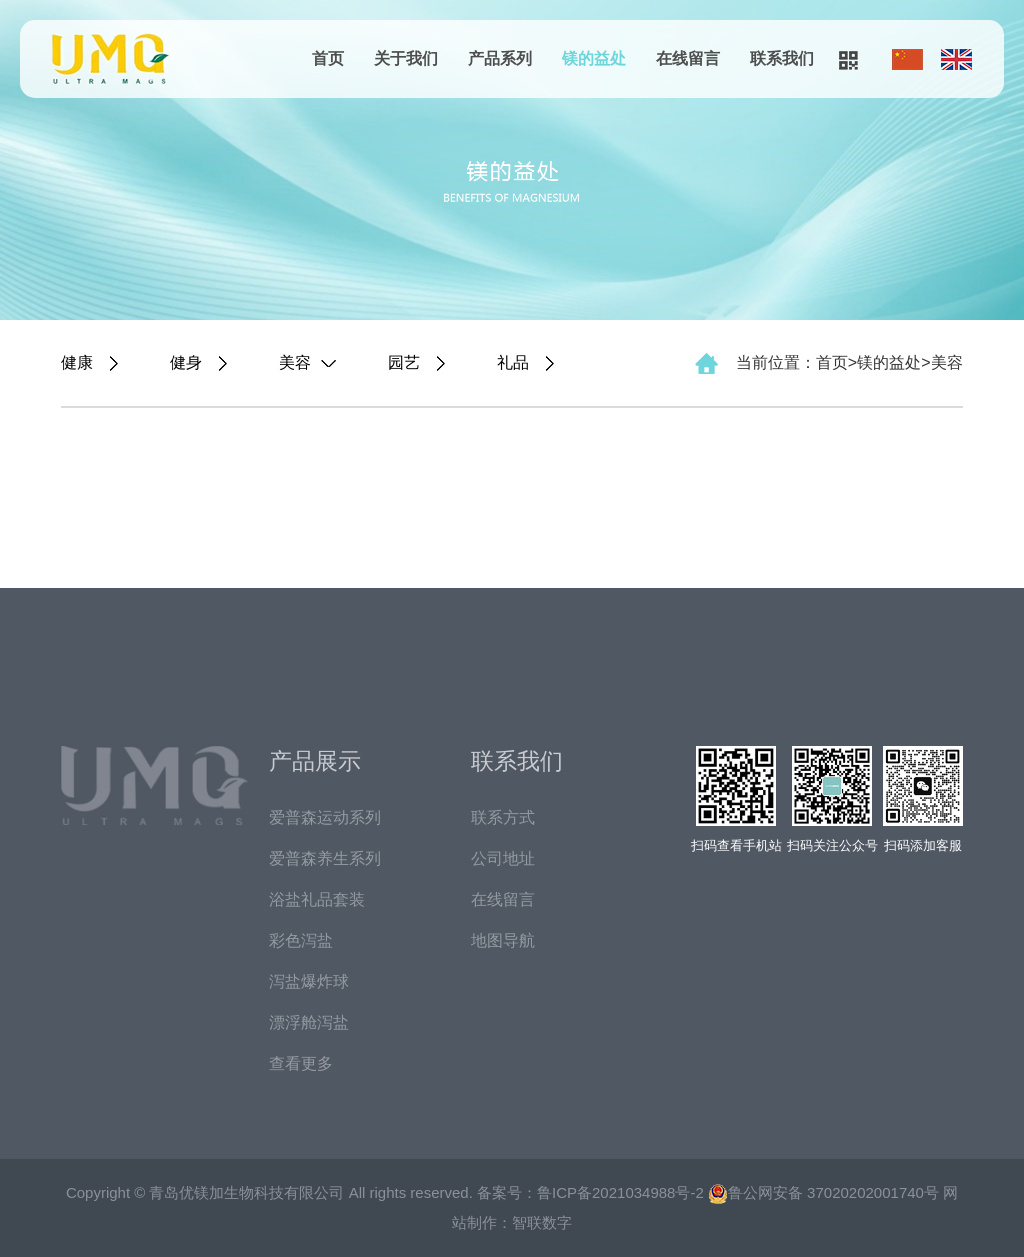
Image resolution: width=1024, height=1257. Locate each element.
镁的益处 (594, 58)
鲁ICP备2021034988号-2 (620, 1192)
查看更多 (301, 1063)
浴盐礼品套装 (317, 899)
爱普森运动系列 (325, 817)
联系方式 (503, 817)
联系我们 (782, 58)
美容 (947, 362)
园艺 (404, 362)
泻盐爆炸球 (309, 981)
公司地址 (503, 858)
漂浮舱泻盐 (309, 1022)
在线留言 (688, 58)
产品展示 (315, 761)
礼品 (513, 362)
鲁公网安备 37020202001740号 (823, 1192)
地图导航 (503, 940)
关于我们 (406, 58)
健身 (186, 362)
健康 (77, 362)
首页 (328, 58)
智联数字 (542, 1222)
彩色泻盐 (301, 940)
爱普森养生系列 (325, 858)
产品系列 (500, 58)
